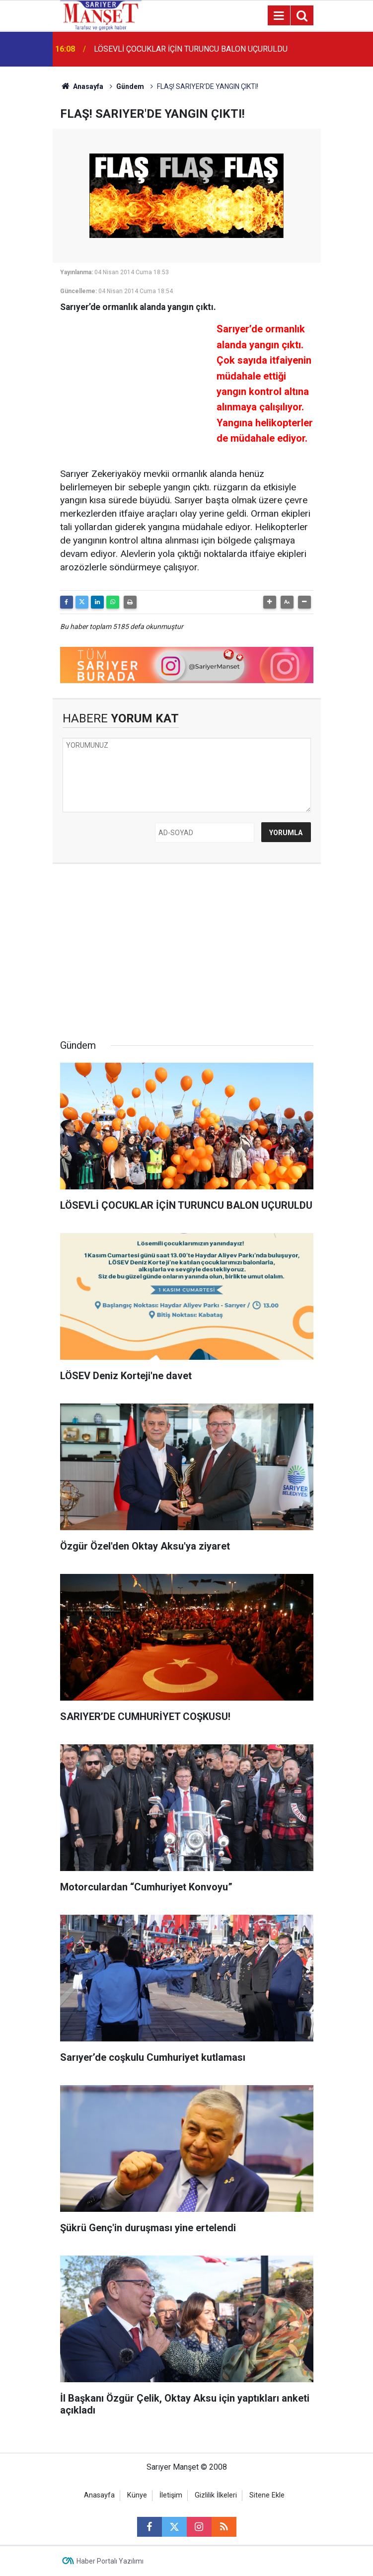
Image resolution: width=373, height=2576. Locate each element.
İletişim (170, 2495)
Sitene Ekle (267, 2495)
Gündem (130, 86)
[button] (269, 602)
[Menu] (279, 15)
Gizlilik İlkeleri (216, 2495)
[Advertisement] (134, 383)
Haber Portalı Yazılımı (110, 2561)
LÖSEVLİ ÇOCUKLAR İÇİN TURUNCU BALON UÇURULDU (191, 49)
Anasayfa (82, 86)
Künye (137, 2495)
